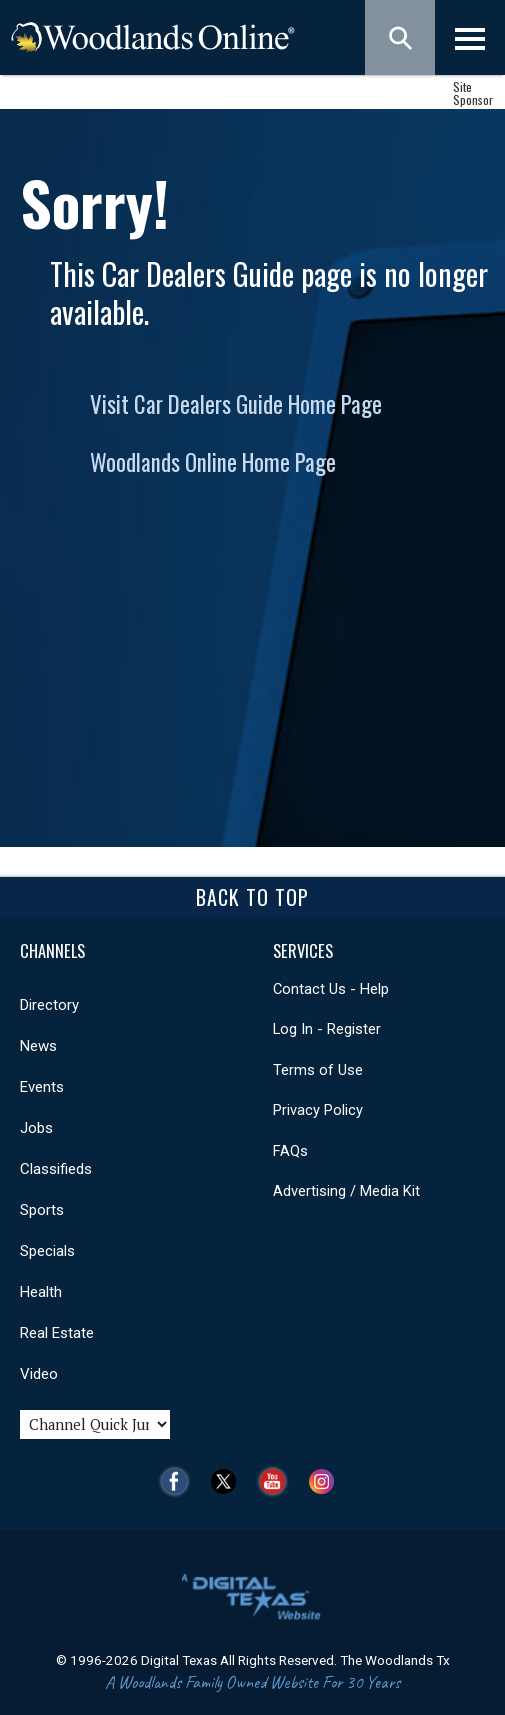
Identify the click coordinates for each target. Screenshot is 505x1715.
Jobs (36, 1128)
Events (42, 1087)
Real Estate (57, 1333)
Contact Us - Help (331, 989)
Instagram (326, 1481)
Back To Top (252, 897)
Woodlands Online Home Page (213, 462)
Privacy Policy (318, 1110)
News (38, 1046)
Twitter (228, 1481)
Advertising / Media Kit (346, 1191)
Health (41, 1292)
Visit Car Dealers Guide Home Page (236, 404)
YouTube (277, 1481)
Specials (47, 1251)
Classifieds (56, 1169)
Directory (49, 1005)
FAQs (290, 1151)
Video (39, 1374)
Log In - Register (327, 1029)
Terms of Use (318, 1070)
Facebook (179, 1481)
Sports (42, 1210)
